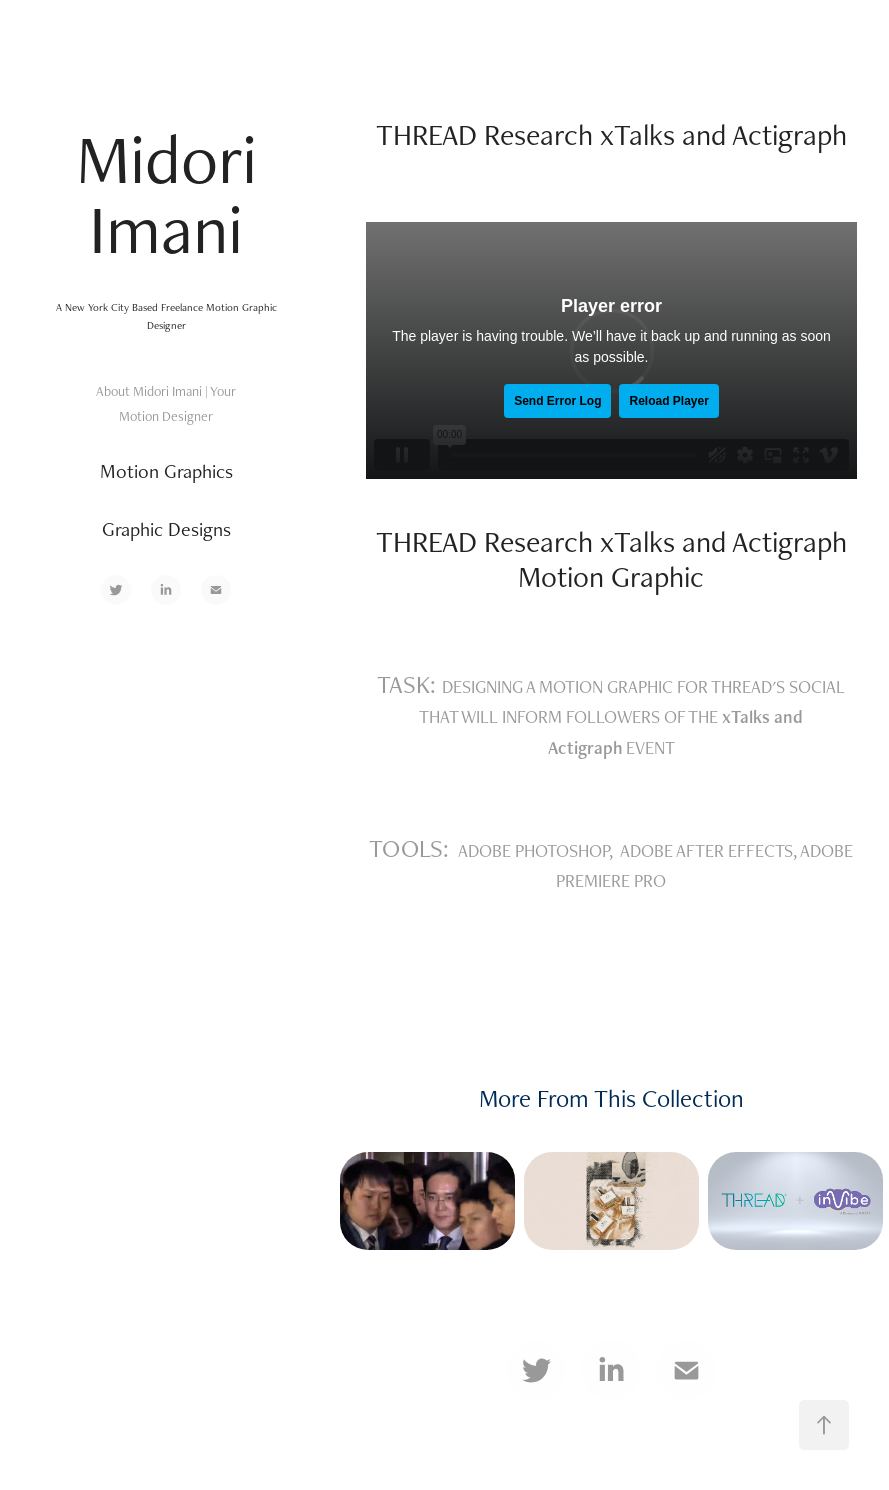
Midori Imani (175, 193)
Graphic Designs (166, 529)
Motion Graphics (166, 471)
